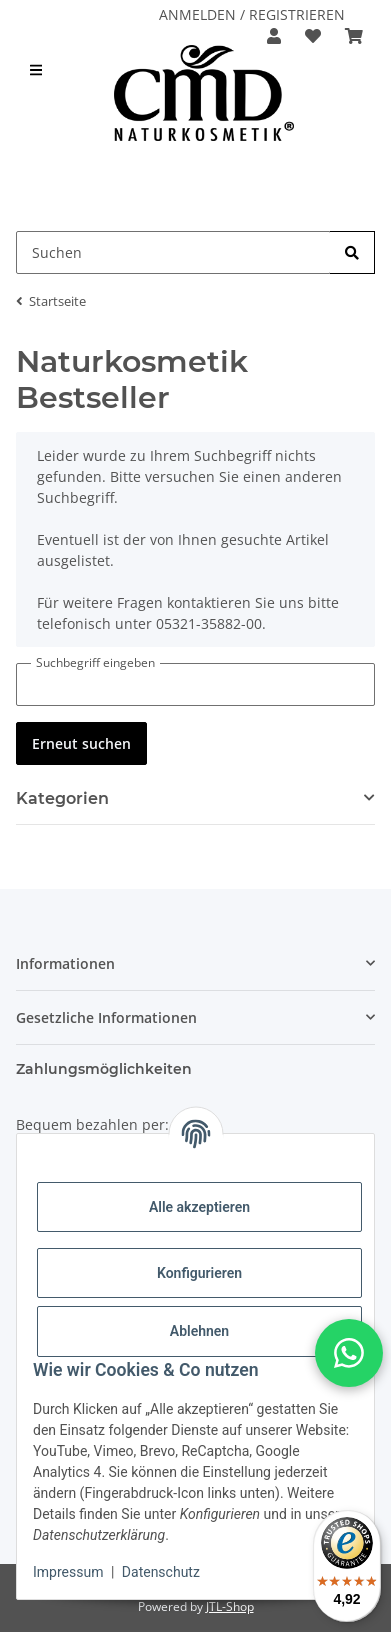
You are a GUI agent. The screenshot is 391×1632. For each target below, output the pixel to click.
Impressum (68, 1572)
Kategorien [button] (62, 798)
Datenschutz (161, 1572)
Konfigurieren (199, 1273)
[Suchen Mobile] (173, 252)
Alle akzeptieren (199, 1207)
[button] (274, 36)
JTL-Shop (230, 1606)
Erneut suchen (81, 743)
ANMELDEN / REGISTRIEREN (252, 14)
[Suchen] (352, 252)
